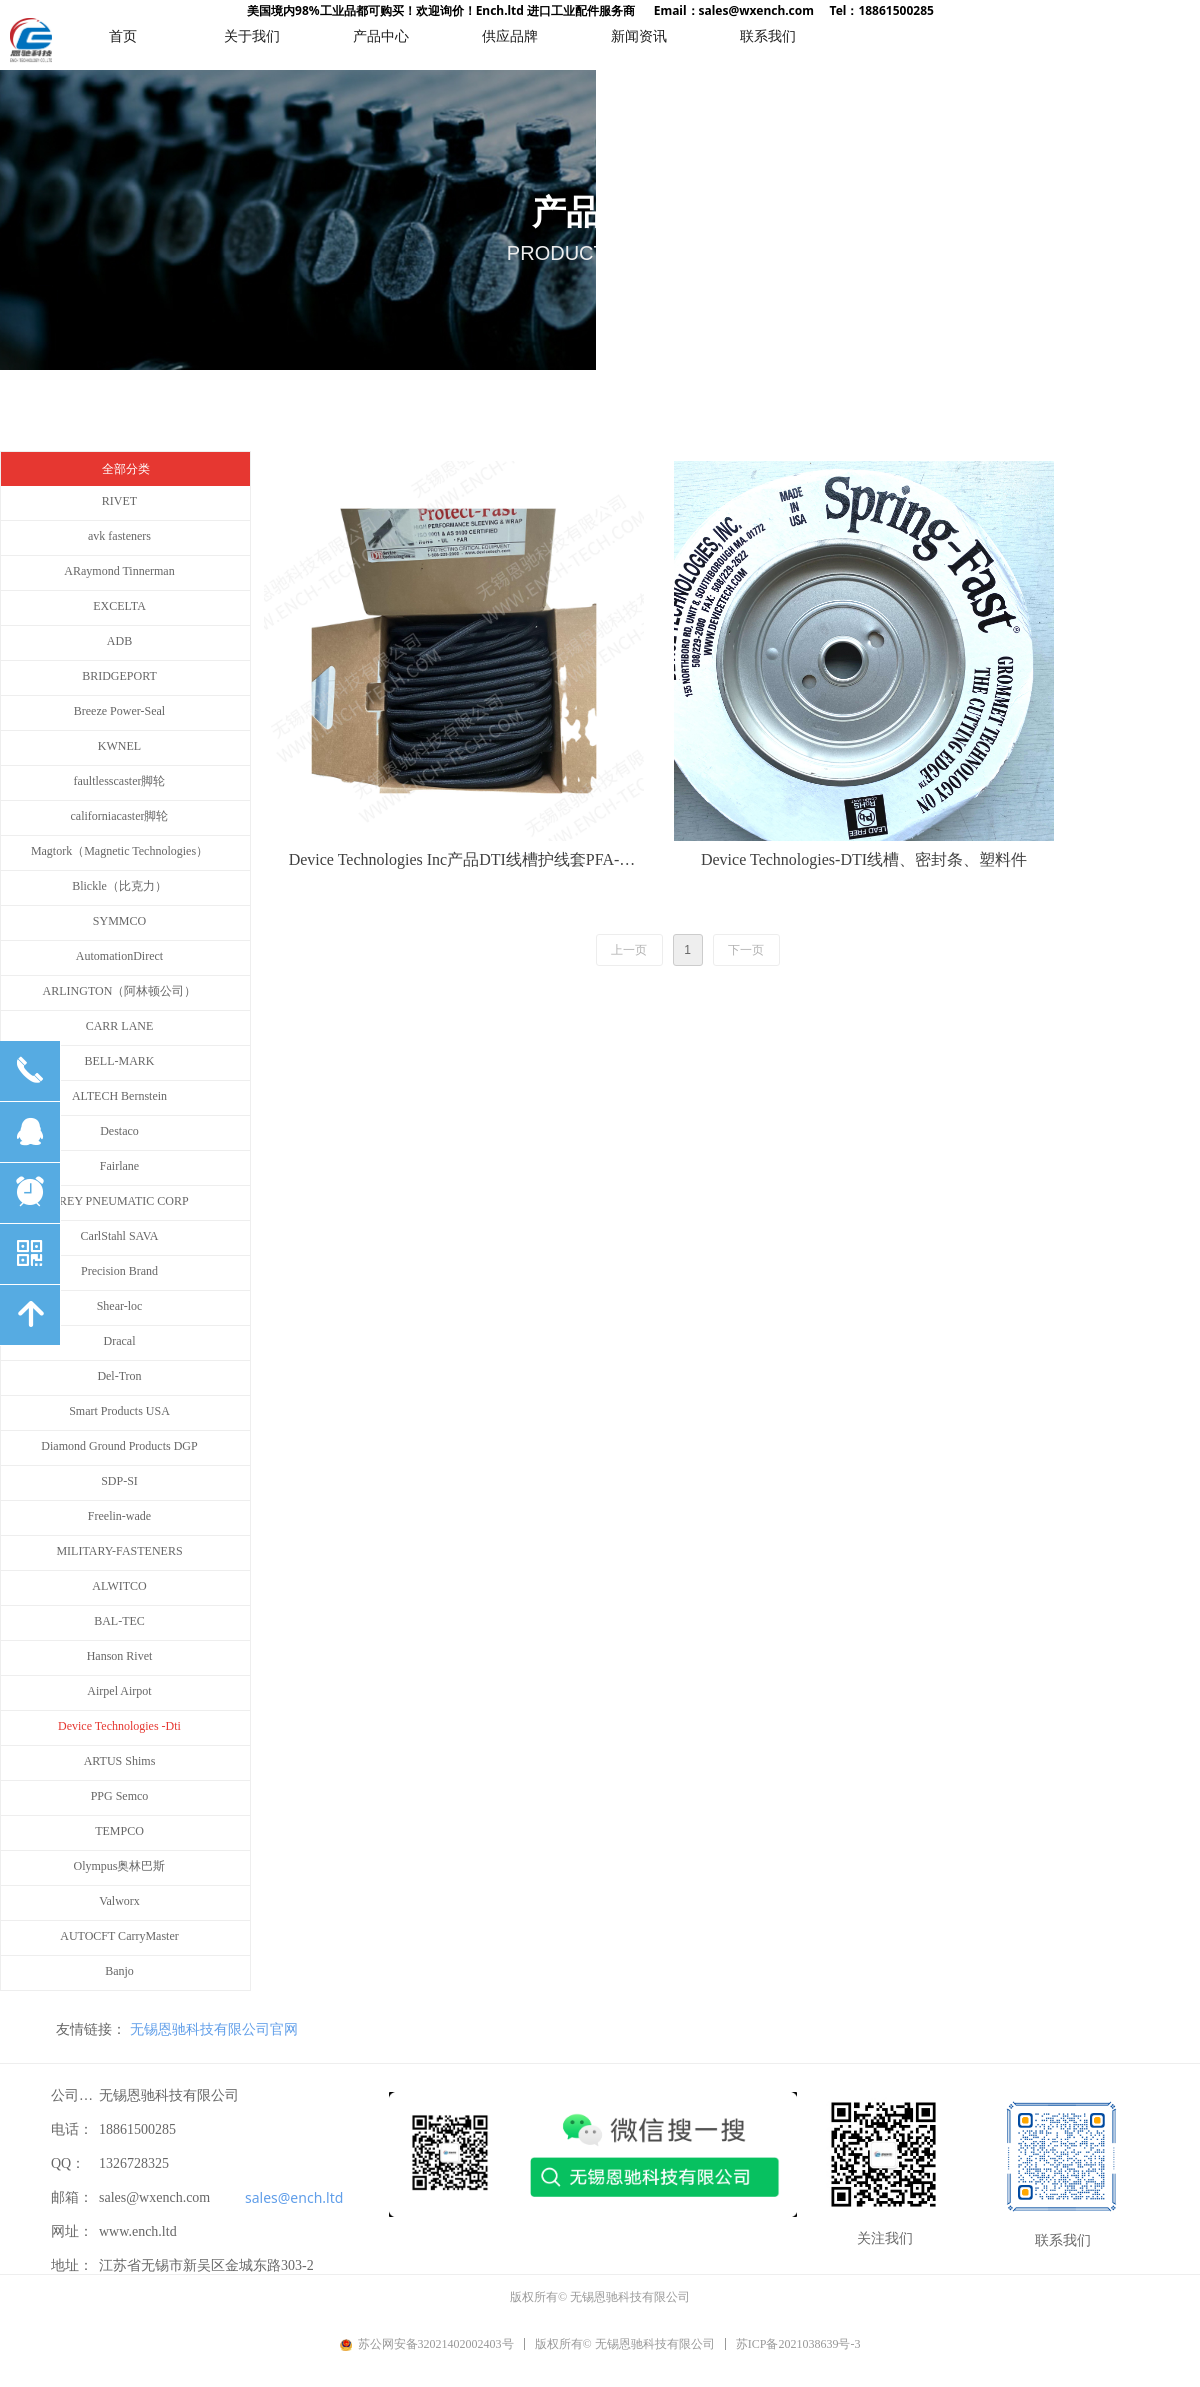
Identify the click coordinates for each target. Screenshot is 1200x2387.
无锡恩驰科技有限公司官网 (214, 2029)
